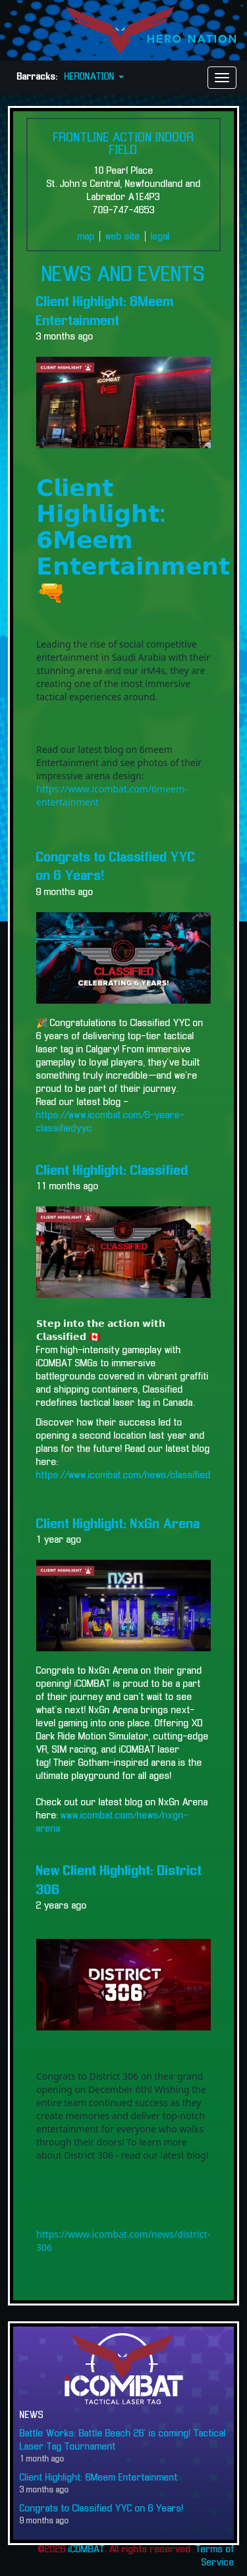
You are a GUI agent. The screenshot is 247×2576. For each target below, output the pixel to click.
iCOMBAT (87, 2549)
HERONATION (94, 77)
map (86, 237)
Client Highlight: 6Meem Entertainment (99, 2478)
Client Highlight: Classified (112, 1170)
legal (160, 237)
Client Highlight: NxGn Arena (118, 1524)
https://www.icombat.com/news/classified (123, 1475)
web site (122, 237)
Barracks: (37, 77)
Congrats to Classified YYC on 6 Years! (102, 2508)
